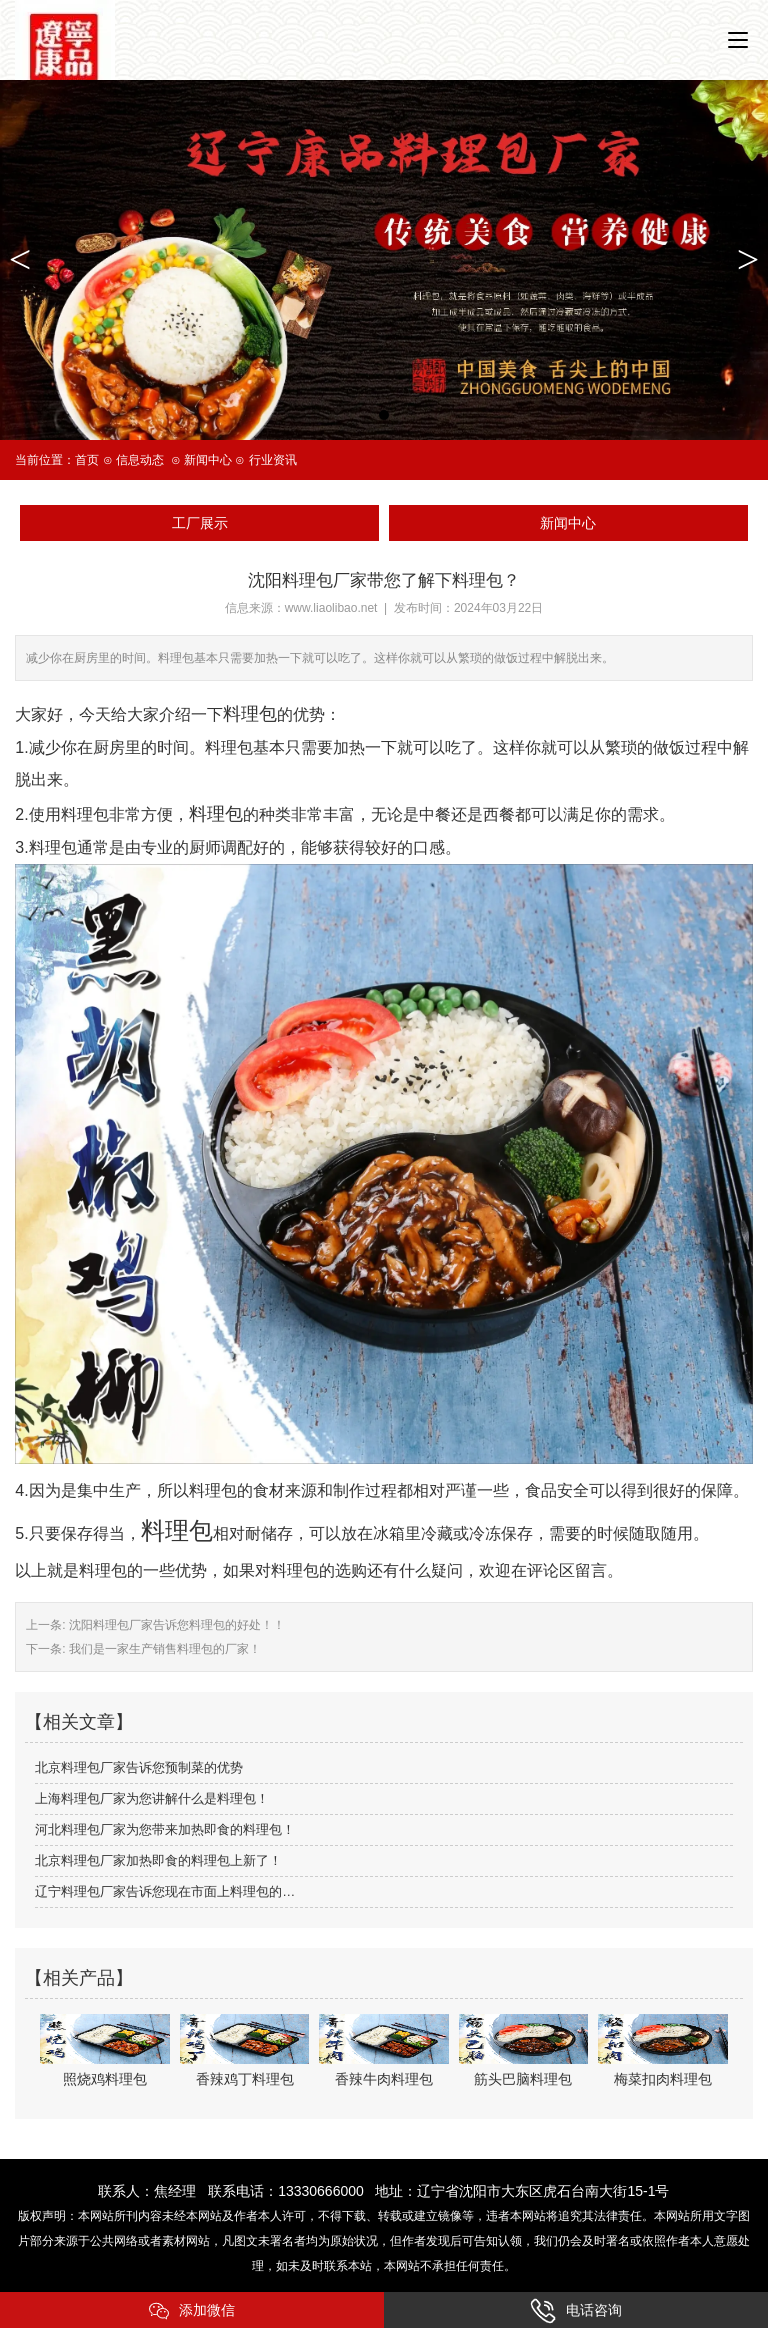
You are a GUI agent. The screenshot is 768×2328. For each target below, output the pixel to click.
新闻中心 (208, 460)
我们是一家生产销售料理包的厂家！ (163, 1649)
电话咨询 (576, 2311)
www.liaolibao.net (331, 608)
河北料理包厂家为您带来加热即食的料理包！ (165, 1829)
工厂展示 (200, 523)
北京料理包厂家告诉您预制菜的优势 (139, 1767)
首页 (87, 460)
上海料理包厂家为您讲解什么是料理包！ (152, 1798)
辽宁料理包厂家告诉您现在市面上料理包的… (165, 1891)
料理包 (177, 1530)
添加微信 (192, 2311)
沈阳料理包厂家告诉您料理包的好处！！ (175, 1625)
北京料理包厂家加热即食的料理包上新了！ (158, 1860)
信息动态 (140, 460)
